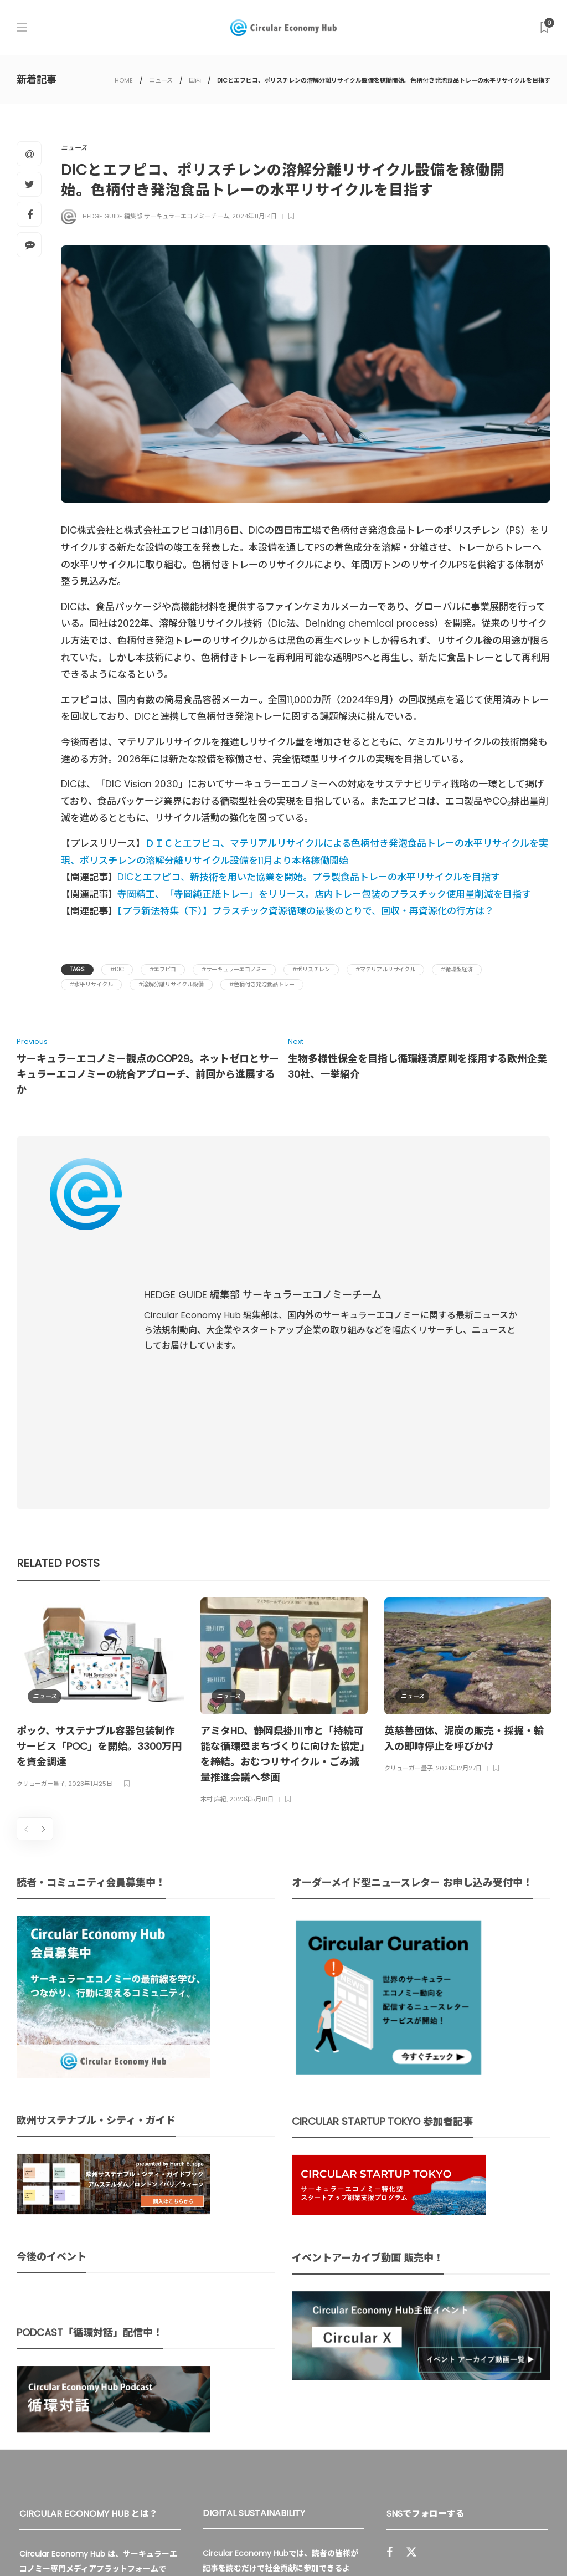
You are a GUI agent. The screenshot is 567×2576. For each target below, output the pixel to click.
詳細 (264, 2435)
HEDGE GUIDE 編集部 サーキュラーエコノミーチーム (156, 216)
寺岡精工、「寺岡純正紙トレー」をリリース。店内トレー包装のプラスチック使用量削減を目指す (324, 894)
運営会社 (394, 2542)
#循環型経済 (457, 969)
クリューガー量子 (41, 1527)
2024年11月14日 (254, 216)
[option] (100, 1437)
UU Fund (334, 2326)
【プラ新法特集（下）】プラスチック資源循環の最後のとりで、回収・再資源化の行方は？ (305, 911)
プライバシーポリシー (462, 2542)
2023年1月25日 (90, 1527)
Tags (77, 969)
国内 (195, 80)
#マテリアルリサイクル (385, 969)
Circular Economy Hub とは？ (305, 2542)
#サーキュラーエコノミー (234, 969)
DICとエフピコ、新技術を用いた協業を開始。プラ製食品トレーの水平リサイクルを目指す (308, 877)
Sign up (524, 2395)
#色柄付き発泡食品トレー (262, 984)
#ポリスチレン (311, 969)
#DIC (117, 969)
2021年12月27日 (459, 1511)
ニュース (161, 80)
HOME (124, 80)
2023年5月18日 (251, 1542)
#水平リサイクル (91, 984)
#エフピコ (163, 969)
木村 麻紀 (213, 1542)
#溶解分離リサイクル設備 (171, 984)
